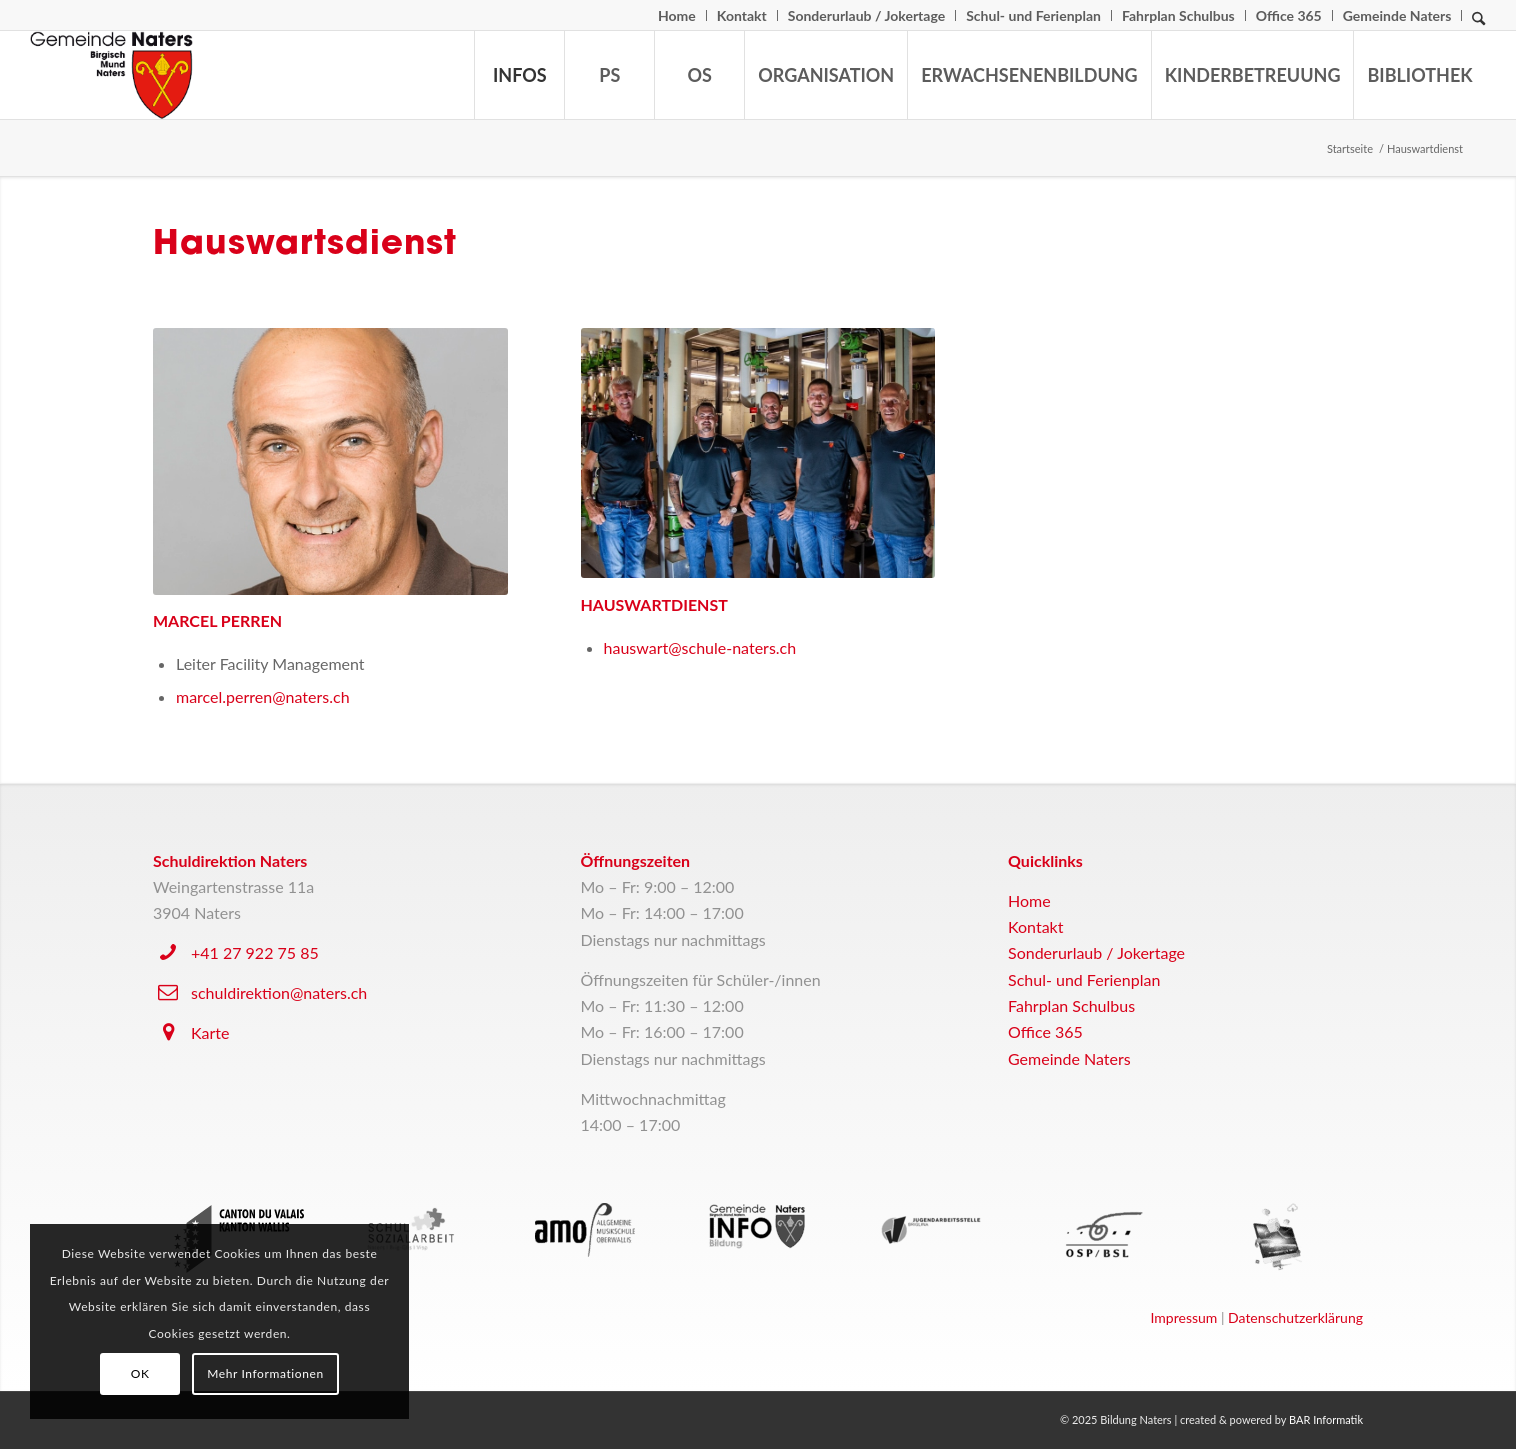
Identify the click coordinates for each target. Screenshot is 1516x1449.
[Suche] (1478, 23)
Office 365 (1289, 15)
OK (140, 1373)
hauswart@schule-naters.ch (700, 647)
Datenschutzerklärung (1295, 1317)
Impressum (1184, 1317)
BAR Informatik (1326, 1419)
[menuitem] (677, 15)
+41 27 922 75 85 (255, 952)
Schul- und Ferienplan (1033, 15)
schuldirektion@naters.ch (279, 992)
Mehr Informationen (265, 1373)
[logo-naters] (111, 75)
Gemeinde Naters (1397, 15)
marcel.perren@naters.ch (263, 696)
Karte (210, 1032)
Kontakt (742, 15)
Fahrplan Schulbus (1178, 15)
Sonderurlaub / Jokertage (866, 15)
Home (677, 15)
